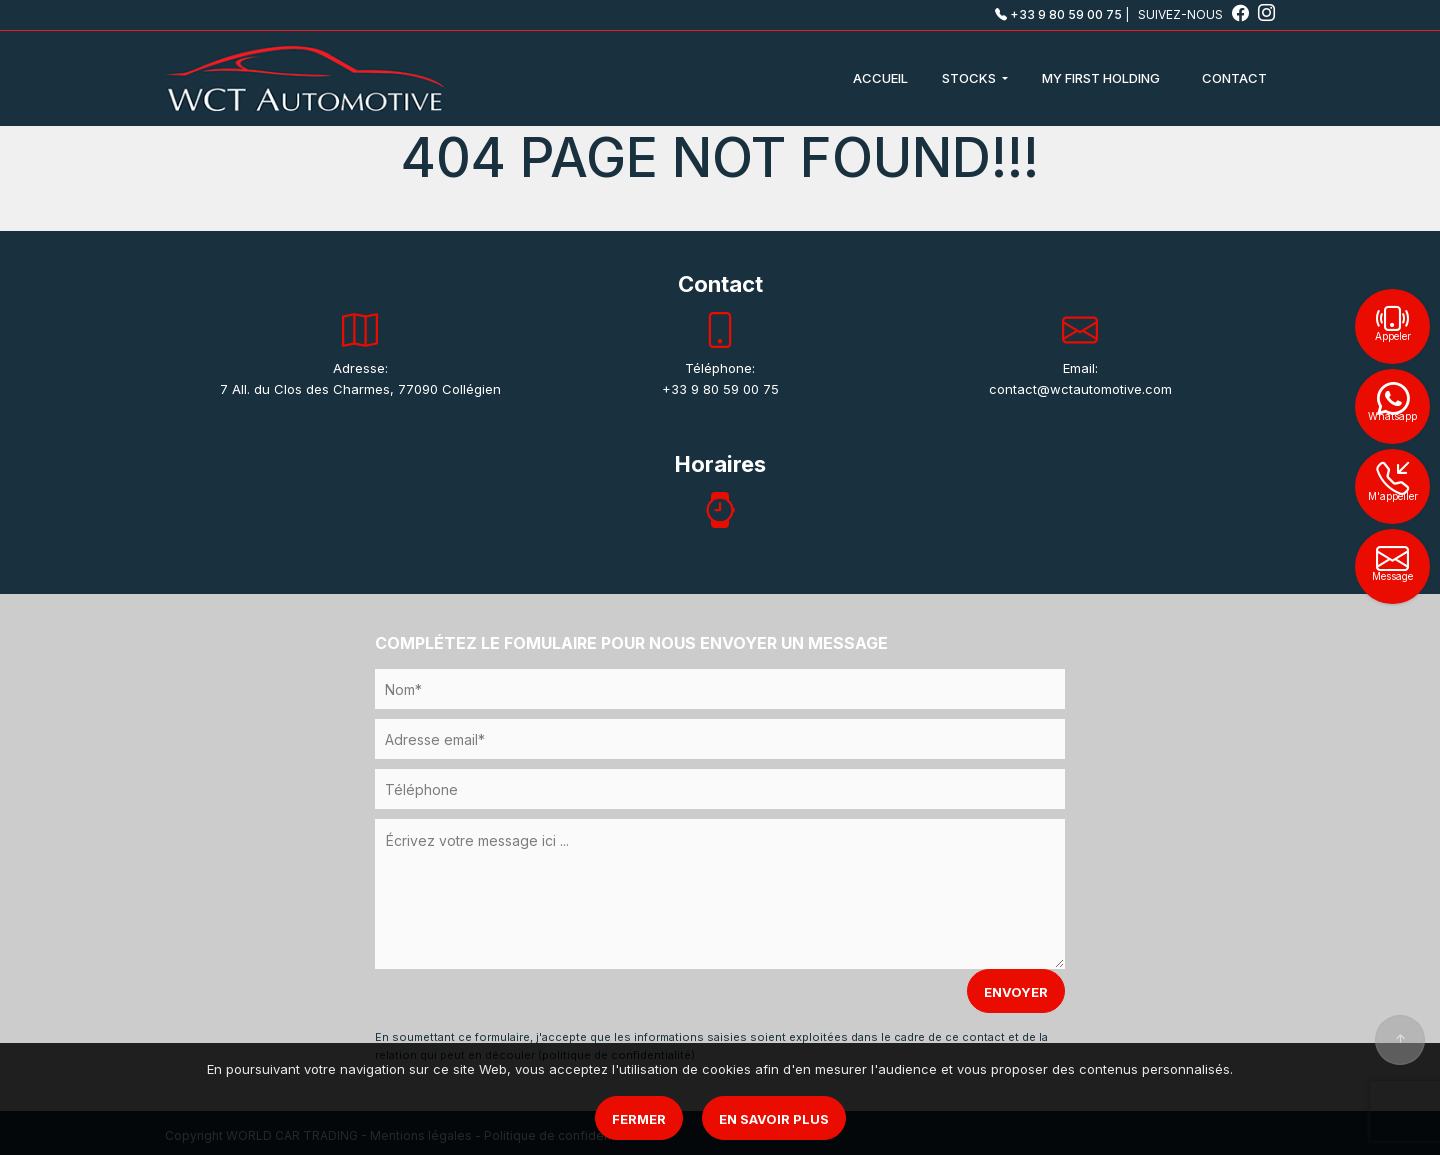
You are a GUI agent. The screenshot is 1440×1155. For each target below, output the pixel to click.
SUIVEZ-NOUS (1195, 14)
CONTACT (1234, 78)
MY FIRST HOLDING (1101, 78)
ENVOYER (1016, 992)
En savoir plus (774, 1119)
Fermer (639, 1119)
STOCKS (970, 78)
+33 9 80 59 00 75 (1058, 14)
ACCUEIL (880, 78)
